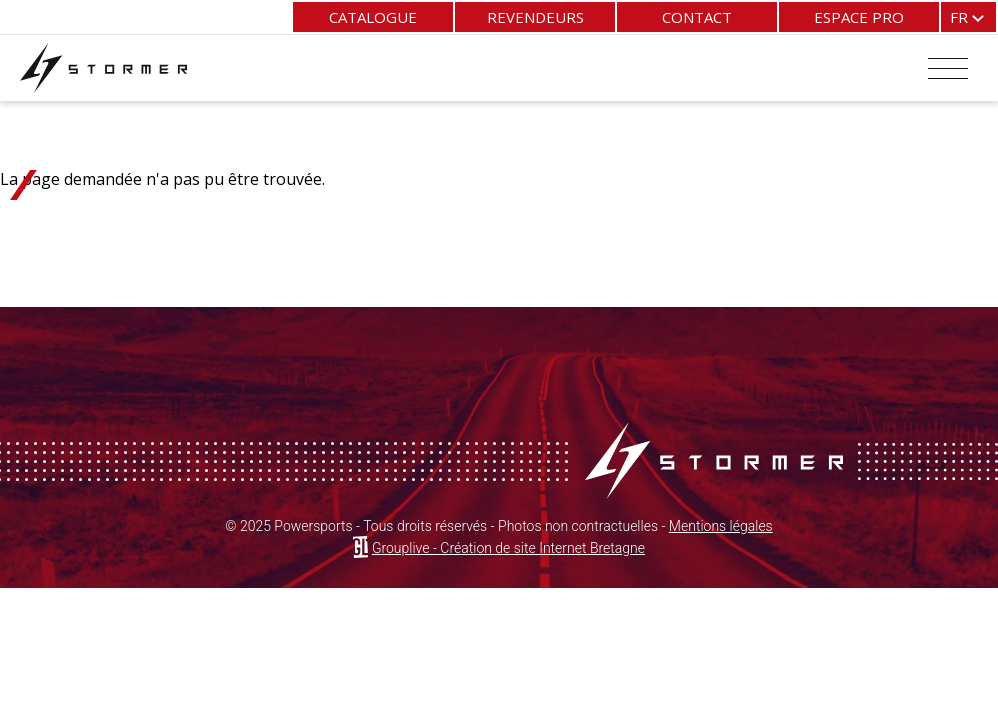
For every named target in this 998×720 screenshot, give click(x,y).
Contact (697, 17)
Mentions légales (721, 526)
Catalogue (373, 17)
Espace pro (859, 17)
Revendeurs (535, 17)
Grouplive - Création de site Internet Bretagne (508, 548)
